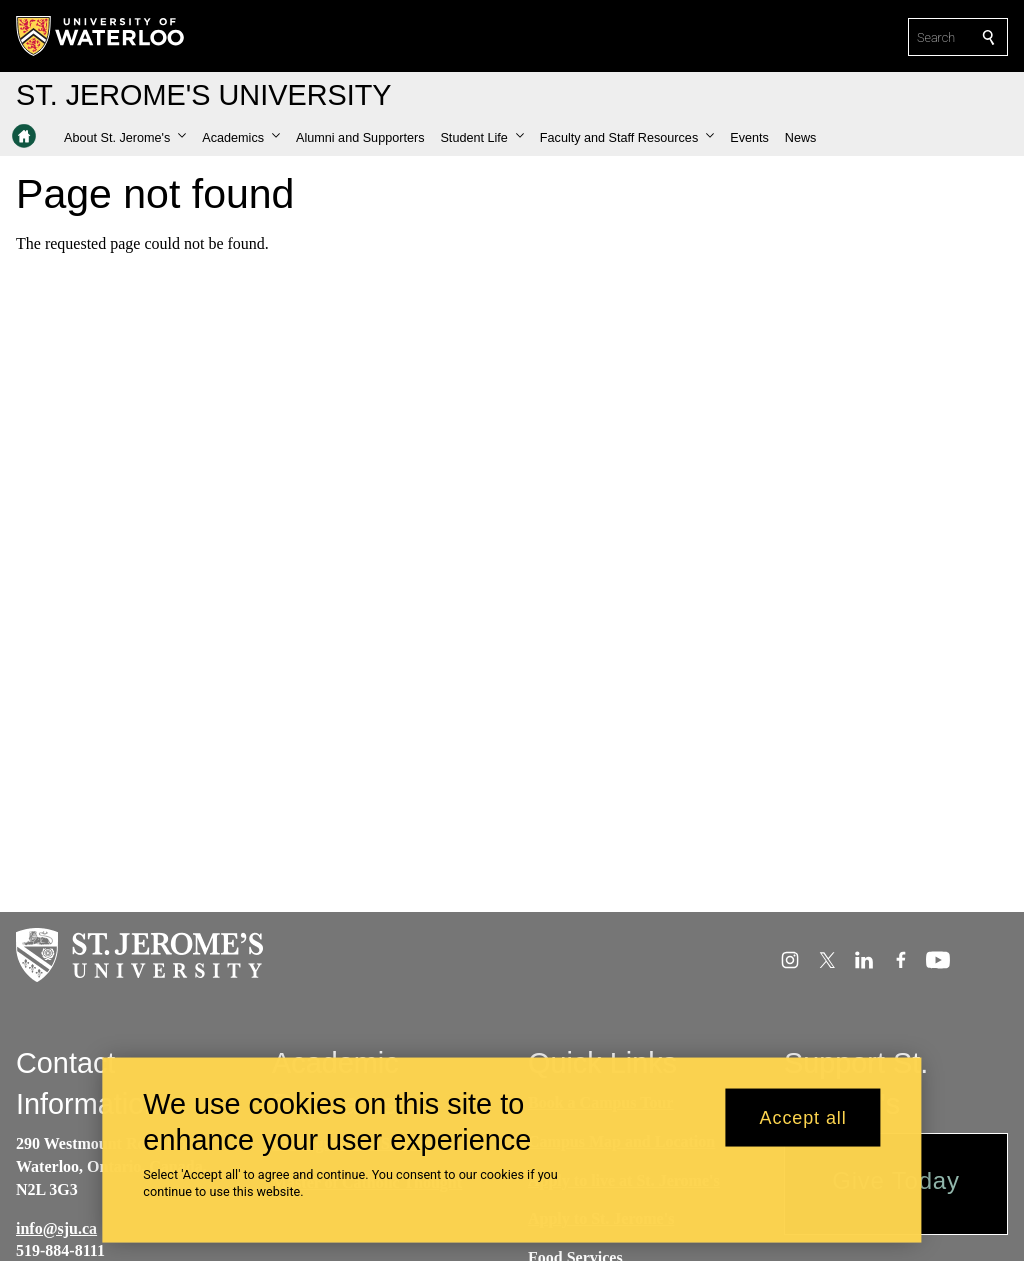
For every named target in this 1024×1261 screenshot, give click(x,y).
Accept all (803, 1125)
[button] (125, 138)
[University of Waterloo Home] (101, 36)
